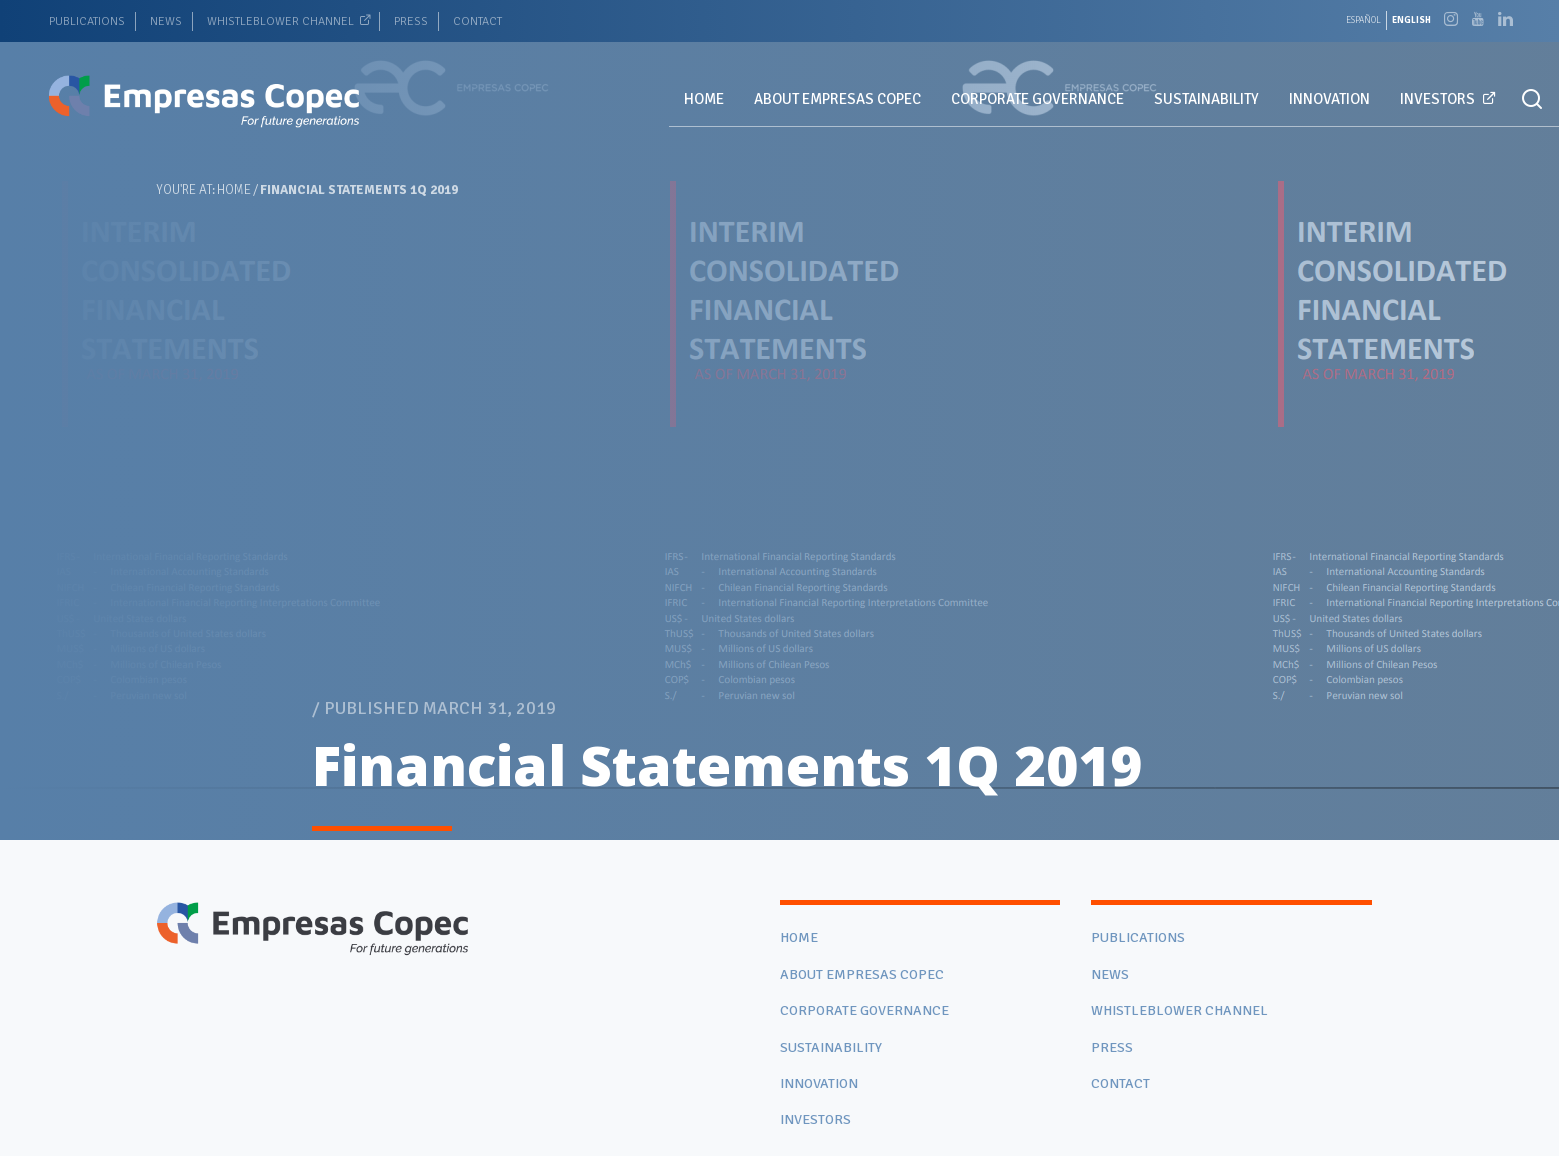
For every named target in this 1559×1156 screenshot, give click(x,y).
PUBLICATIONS (87, 21)
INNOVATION (1329, 99)
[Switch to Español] (1363, 20)
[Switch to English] (1411, 20)
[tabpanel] (779, 420)
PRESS (411, 21)
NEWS (166, 21)
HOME (704, 99)
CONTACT (477, 21)
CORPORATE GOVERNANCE (1037, 99)
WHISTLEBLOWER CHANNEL (280, 21)
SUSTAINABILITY (1206, 99)
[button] (1532, 99)
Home (234, 190)
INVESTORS (1437, 99)
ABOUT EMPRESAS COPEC (837, 99)
